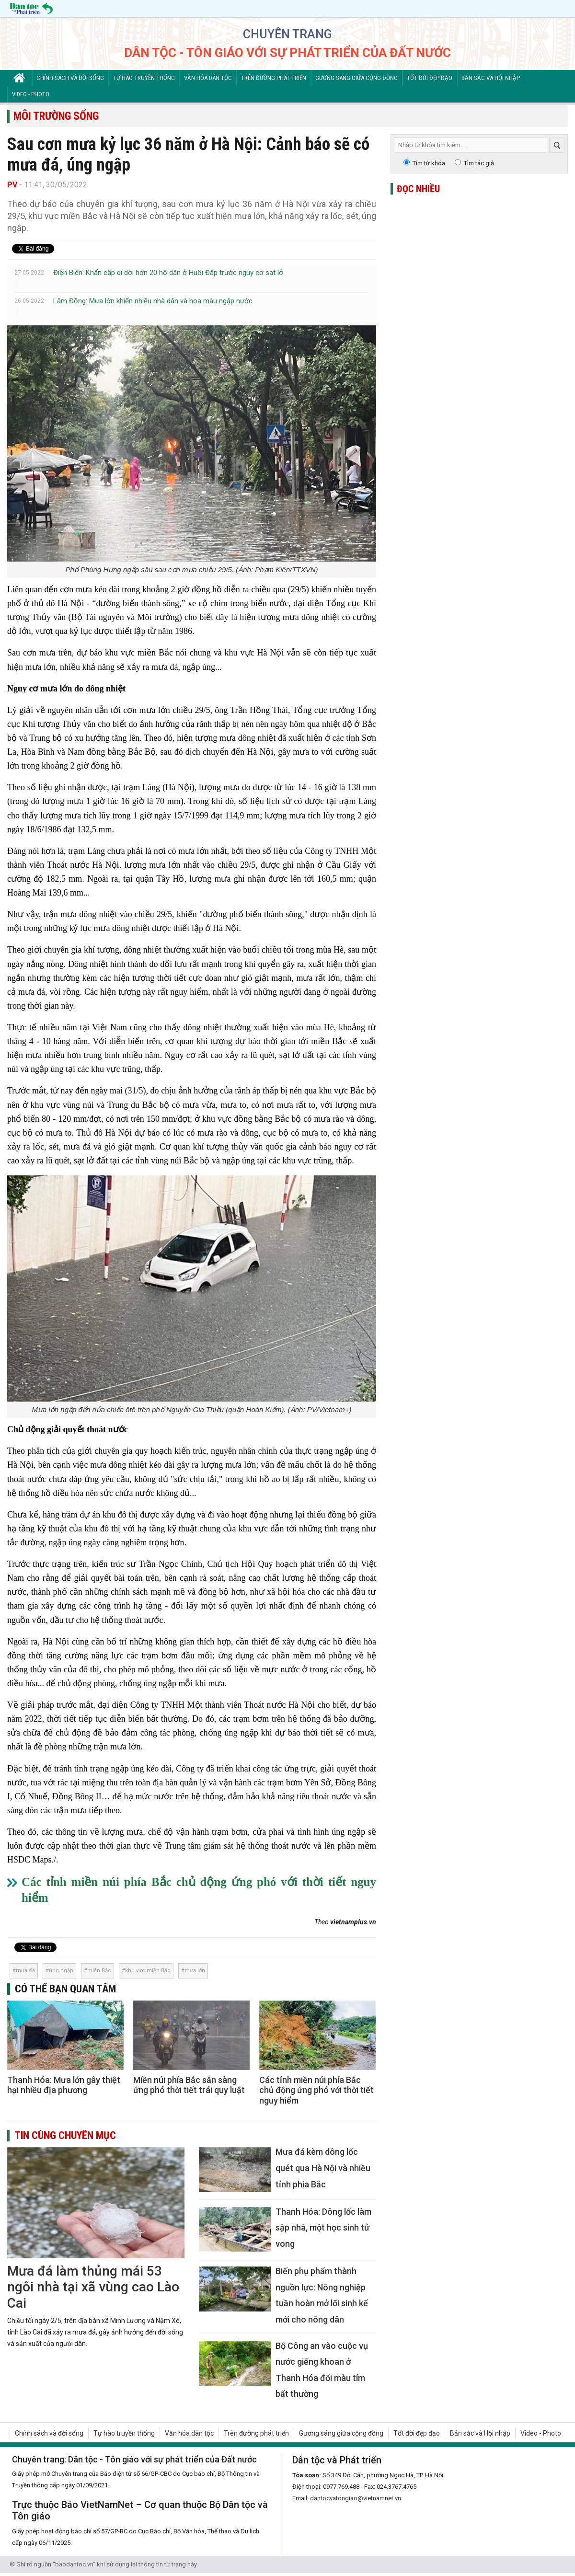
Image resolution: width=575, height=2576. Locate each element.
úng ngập (61, 1970)
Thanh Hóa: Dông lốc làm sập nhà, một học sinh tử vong (323, 2228)
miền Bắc (99, 1970)
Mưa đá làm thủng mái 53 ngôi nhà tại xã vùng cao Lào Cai (93, 2287)
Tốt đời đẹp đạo (429, 77)
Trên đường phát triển (273, 77)
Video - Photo (30, 94)
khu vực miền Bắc (148, 1970)
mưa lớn (194, 1970)
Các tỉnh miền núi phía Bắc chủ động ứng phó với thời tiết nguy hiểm (316, 2090)
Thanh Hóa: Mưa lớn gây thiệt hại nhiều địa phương (63, 2085)
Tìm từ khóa (429, 163)
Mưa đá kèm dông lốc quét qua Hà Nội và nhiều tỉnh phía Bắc (323, 2168)
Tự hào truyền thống (144, 77)
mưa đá (25, 1970)
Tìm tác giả (479, 163)
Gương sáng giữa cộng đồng (356, 77)
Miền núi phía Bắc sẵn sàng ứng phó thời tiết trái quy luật (189, 2085)
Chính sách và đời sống (70, 77)
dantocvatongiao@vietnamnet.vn (355, 2498)
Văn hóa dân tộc (208, 77)
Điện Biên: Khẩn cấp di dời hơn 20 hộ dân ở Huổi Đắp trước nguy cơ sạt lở (168, 272)
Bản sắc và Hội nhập (490, 77)
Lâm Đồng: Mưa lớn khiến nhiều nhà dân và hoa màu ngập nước (153, 301)
